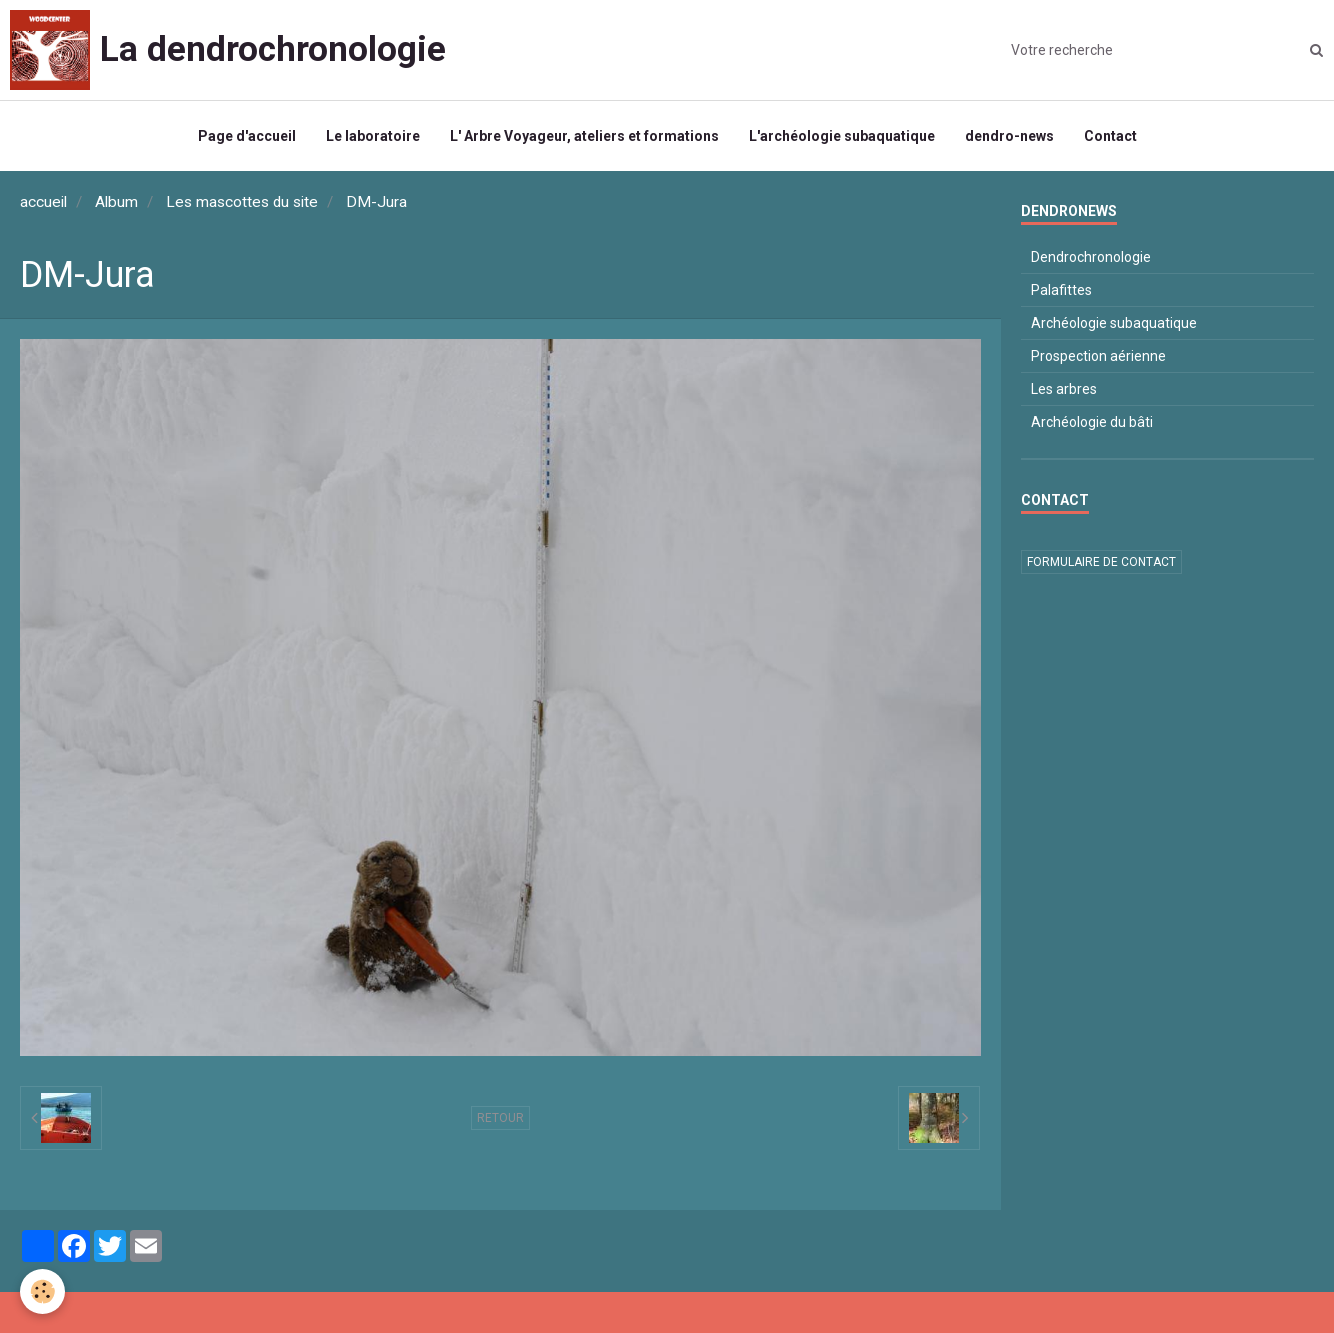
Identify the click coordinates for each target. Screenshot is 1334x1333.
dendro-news (1009, 136)
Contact (1110, 136)
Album (116, 202)
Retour (500, 1118)
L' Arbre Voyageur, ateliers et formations (584, 136)
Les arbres (1064, 389)
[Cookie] (42, 1291)
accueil (43, 202)
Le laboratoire (373, 136)
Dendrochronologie (1091, 257)
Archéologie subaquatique (1114, 323)
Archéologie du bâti (1092, 422)
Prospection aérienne (1098, 356)
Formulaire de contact (1101, 562)
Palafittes (1061, 290)
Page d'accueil (247, 136)
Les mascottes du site (242, 202)
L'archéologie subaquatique (842, 136)
